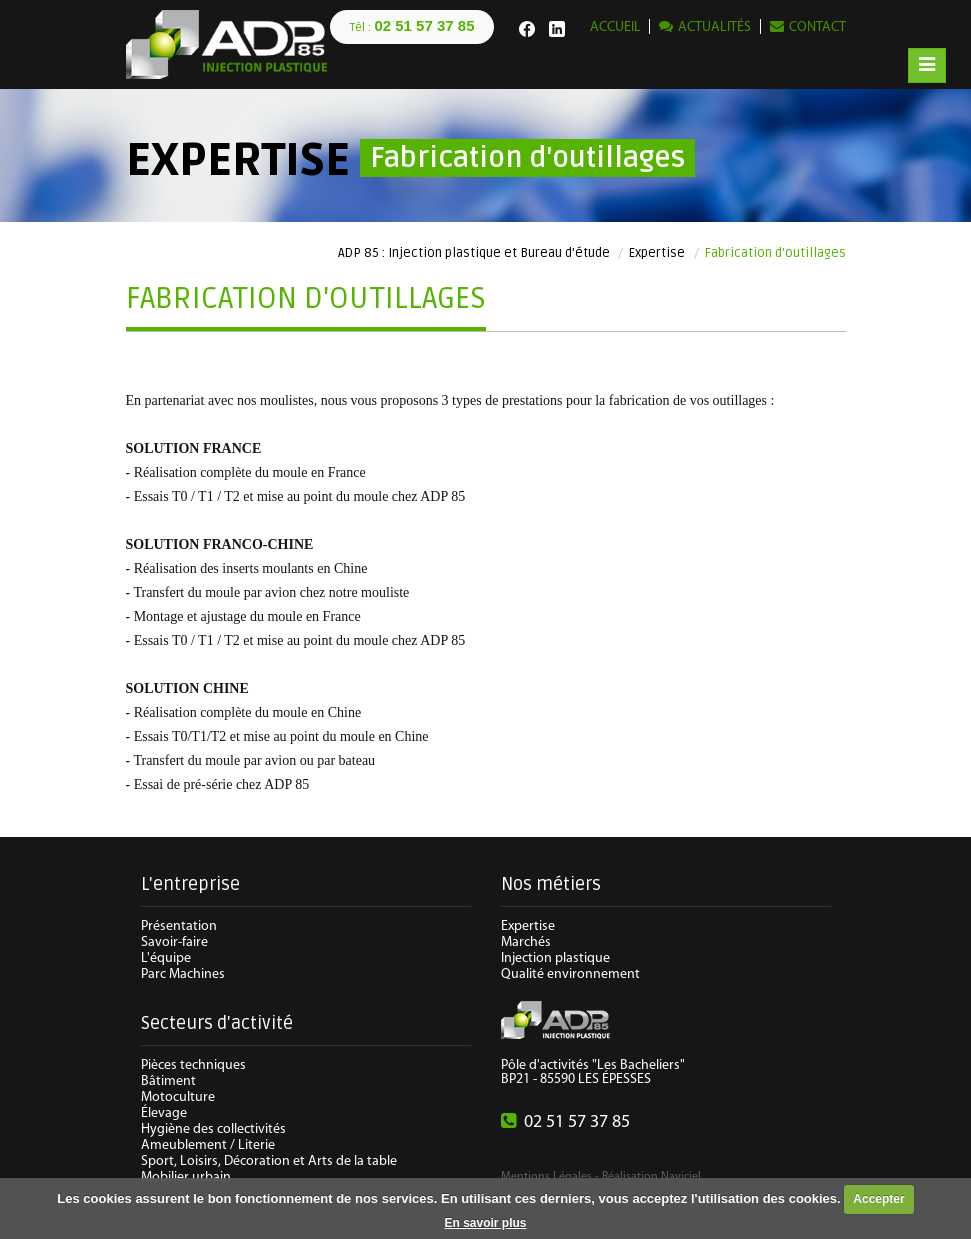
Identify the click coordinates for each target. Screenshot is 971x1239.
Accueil (615, 27)
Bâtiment (168, 1081)
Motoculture (178, 1097)
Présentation (179, 926)
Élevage (164, 1113)
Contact (817, 27)
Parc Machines (183, 974)
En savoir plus (485, 1223)
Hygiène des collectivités (213, 1129)
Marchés (526, 942)
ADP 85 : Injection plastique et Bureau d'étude (474, 253)
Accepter (878, 1199)
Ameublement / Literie (208, 1145)
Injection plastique (555, 958)
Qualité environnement (570, 974)
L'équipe (166, 958)
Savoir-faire (174, 942)
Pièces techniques (193, 1065)
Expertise (657, 253)
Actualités (714, 27)
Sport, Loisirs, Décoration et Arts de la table (269, 1161)
